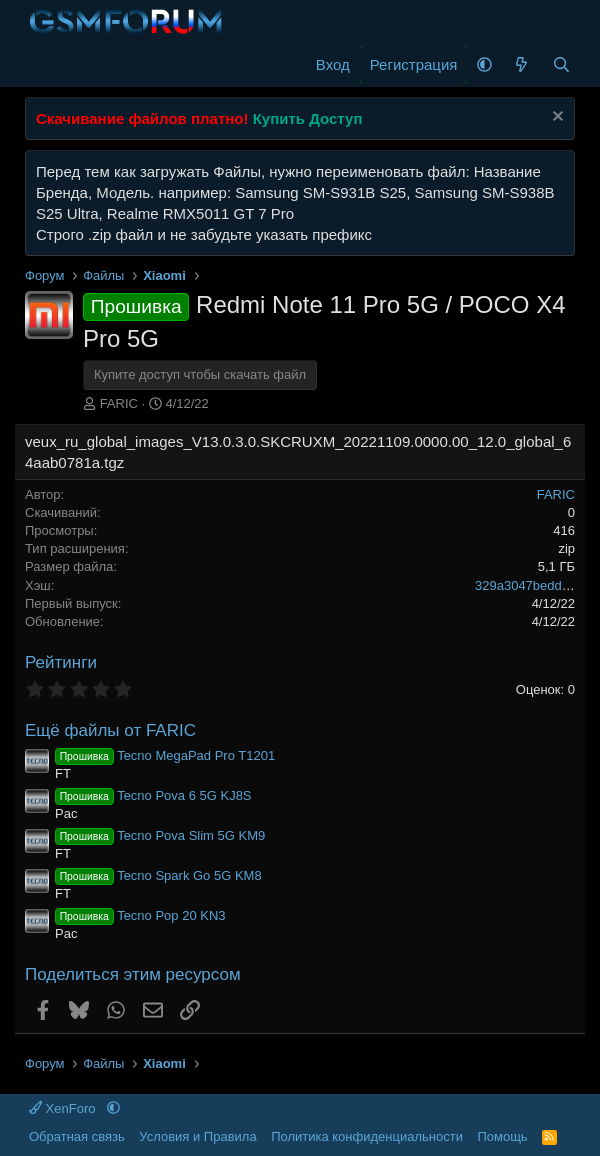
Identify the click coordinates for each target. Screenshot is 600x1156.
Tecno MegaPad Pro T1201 (165, 755)
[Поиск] (561, 64)
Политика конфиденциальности (367, 1136)
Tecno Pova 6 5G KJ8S (153, 795)
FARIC (119, 403)
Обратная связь (77, 1136)
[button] (484, 64)
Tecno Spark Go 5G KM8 (158, 875)
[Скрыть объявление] (555, 118)
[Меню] (42, 65)
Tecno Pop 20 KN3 (140, 915)
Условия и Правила (197, 1136)
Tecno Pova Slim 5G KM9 (160, 835)
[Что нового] (521, 64)
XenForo (64, 1108)
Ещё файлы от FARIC (110, 730)
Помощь (502, 1136)
